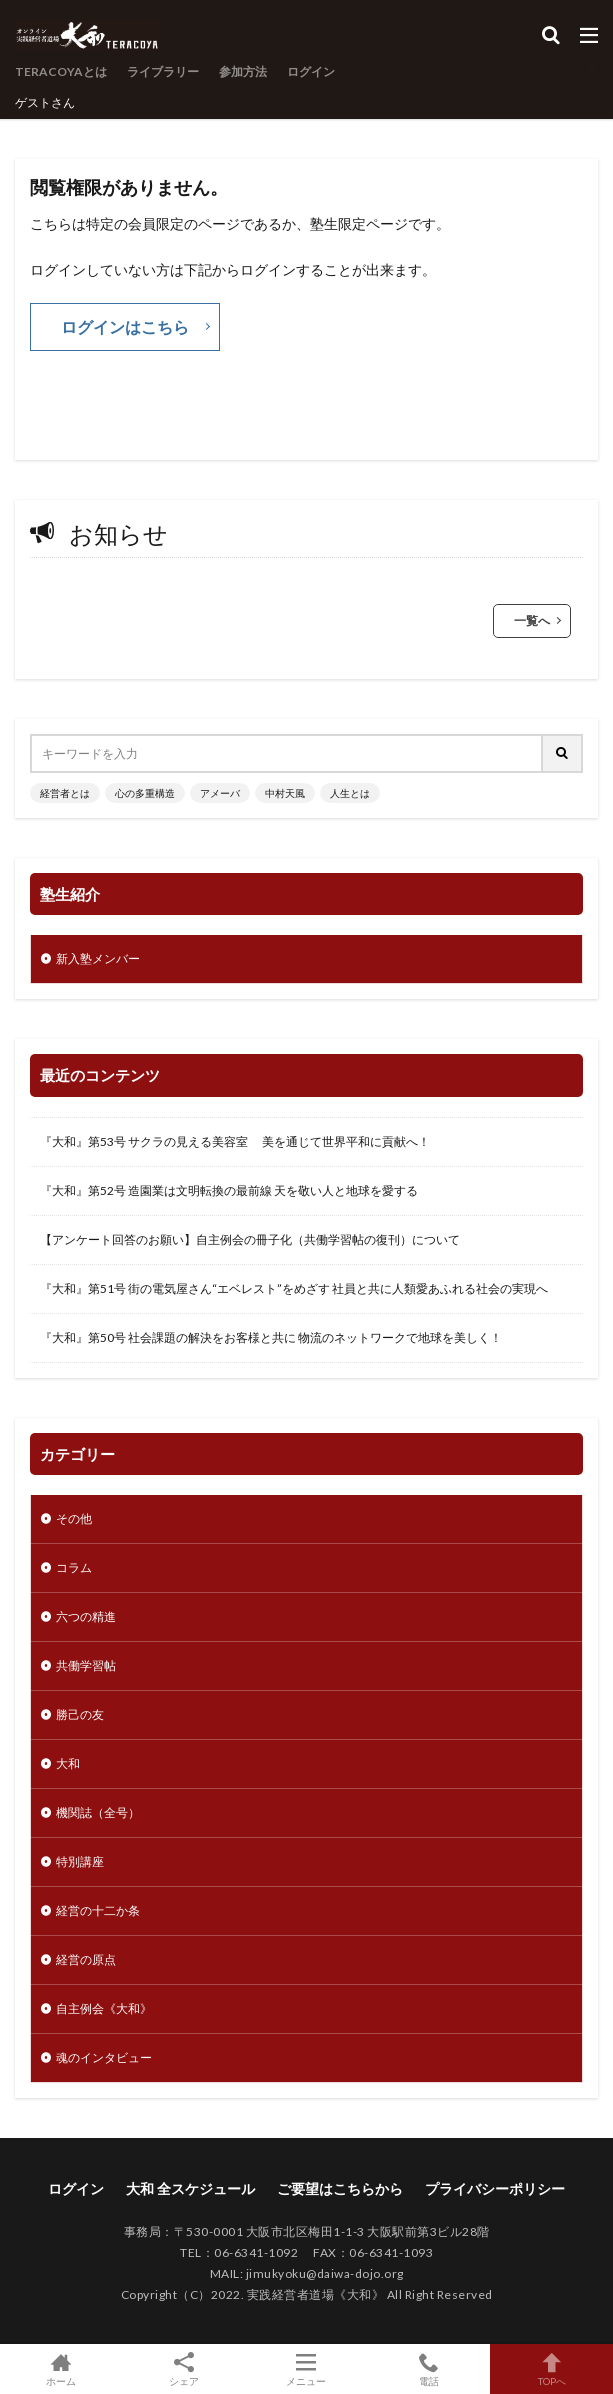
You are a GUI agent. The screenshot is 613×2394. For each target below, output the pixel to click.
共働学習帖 (86, 1665)
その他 (74, 1518)
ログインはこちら (125, 326)
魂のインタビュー (104, 2057)
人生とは (350, 793)
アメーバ (220, 793)
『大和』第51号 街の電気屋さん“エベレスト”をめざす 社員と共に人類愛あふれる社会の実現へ (294, 1288)
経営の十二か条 (98, 1910)
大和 (68, 1763)
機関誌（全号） (98, 1812)
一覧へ (532, 620)
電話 (429, 2369)
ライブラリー (163, 71)
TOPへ (551, 2369)
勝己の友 (80, 1714)
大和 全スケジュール (190, 2188)
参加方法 (243, 71)
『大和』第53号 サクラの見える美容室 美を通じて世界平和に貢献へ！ (235, 1141)
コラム (74, 1567)
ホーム (61, 2369)
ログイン (311, 71)
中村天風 (285, 793)
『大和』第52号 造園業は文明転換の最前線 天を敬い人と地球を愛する (229, 1190)
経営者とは (65, 793)
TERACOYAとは (61, 71)
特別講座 (80, 1861)
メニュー (306, 2369)
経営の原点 (86, 1959)
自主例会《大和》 (104, 2008)
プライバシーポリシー (495, 2188)
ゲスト (33, 102)
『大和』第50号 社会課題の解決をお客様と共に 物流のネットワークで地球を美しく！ (271, 1337)
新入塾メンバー (98, 958)
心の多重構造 (145, 793)
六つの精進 (86, 1616)
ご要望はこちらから (340, 2188)
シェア (184, 2369)
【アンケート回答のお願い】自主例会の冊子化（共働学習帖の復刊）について (250, 1239)
